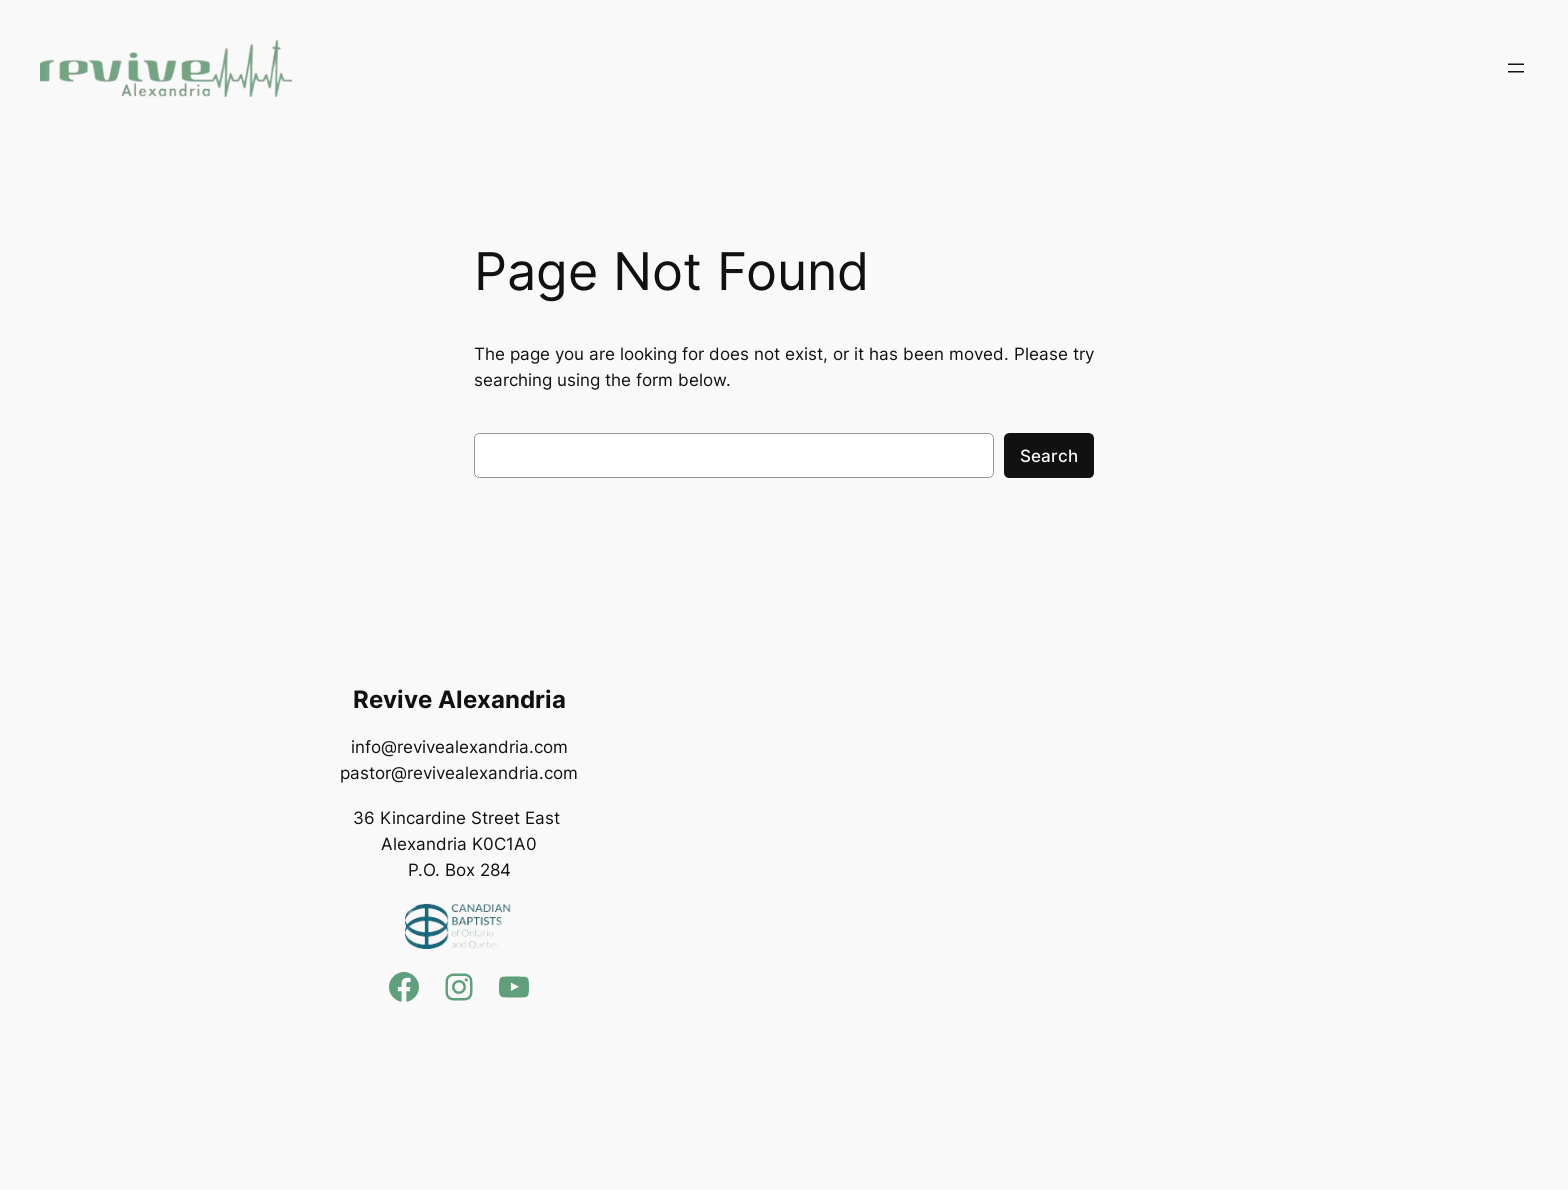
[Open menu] (1516, 68)
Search (1049, 456)
